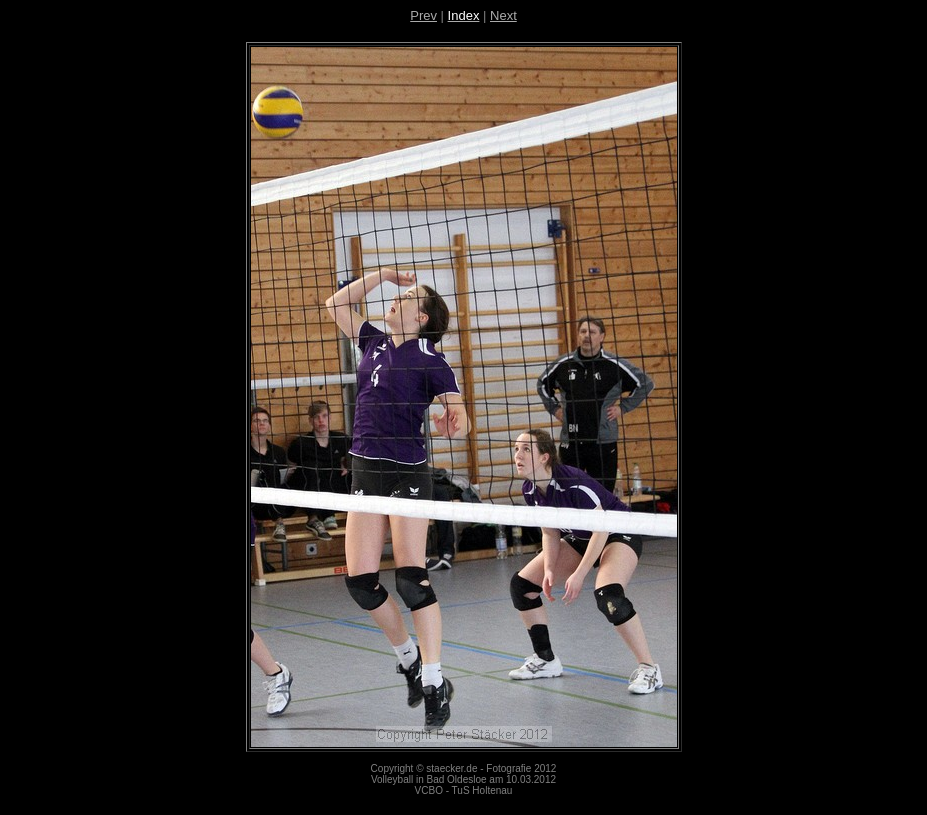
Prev (423, 15)
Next (503, 15)
